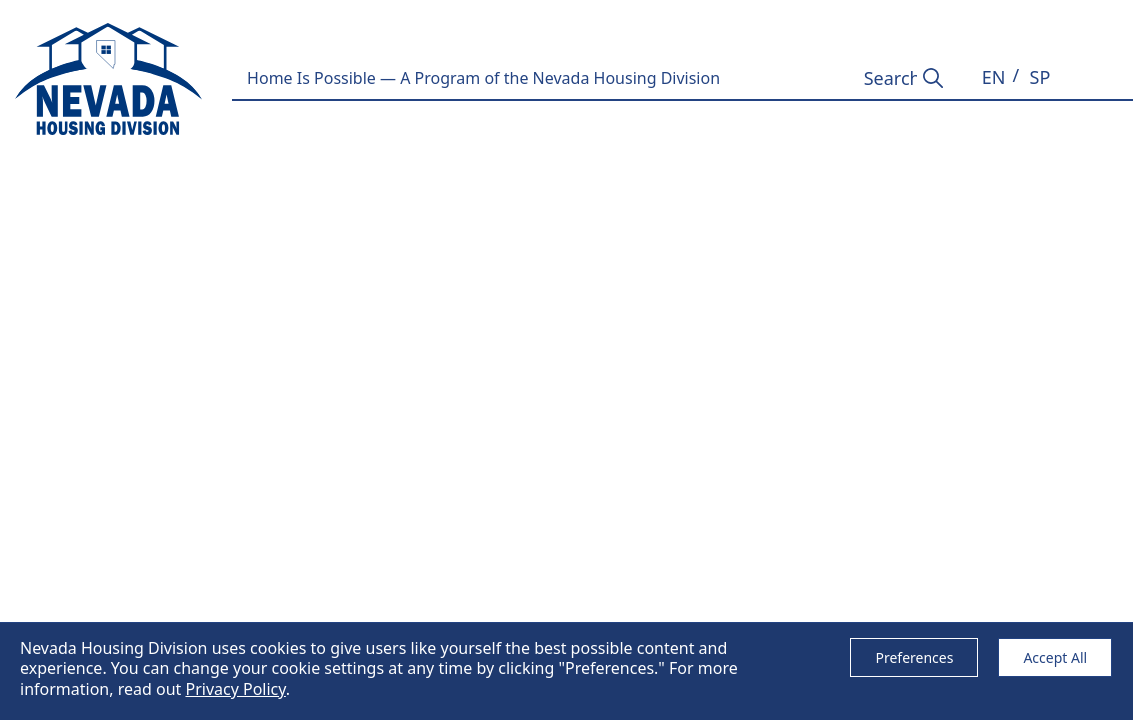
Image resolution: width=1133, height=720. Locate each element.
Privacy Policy (235, 689)
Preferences (914, 657)
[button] (994, 77)
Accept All (1055, 657)
